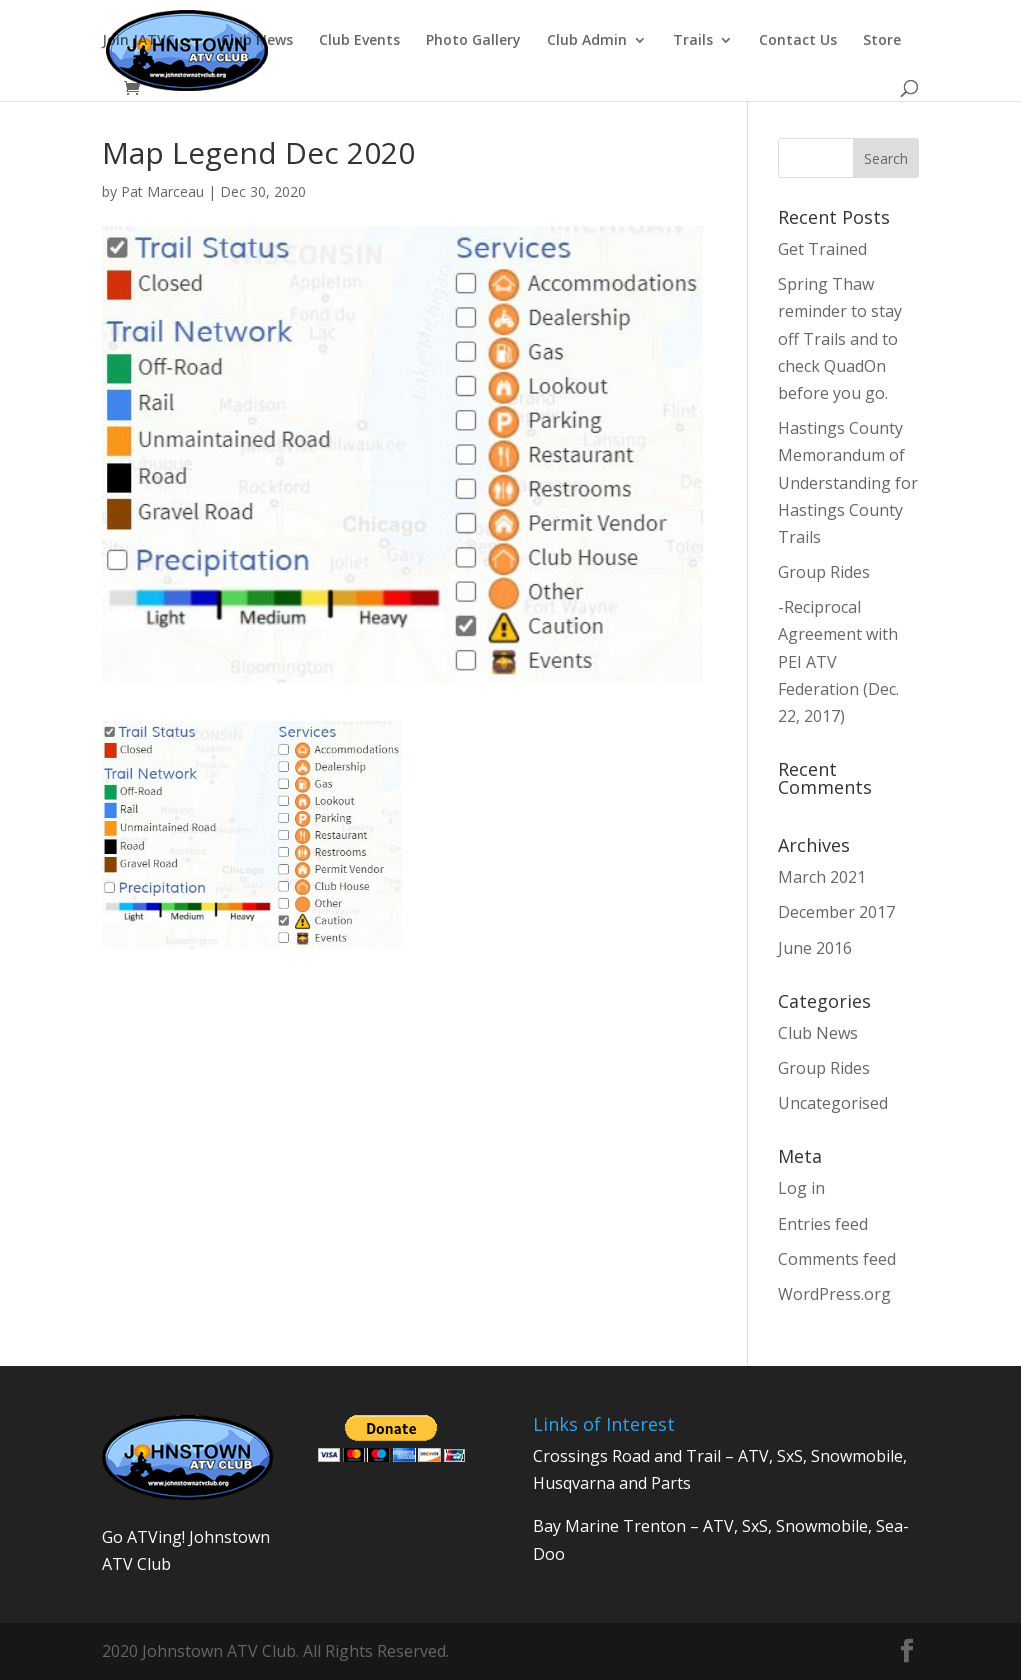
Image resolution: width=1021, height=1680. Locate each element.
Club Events (359, 41)
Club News (257, 41)
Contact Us (798, 41)
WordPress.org (834, 1294)
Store (882, 41)
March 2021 (822, 877)
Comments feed (837, 1259)
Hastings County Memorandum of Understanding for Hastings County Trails (848, 482)
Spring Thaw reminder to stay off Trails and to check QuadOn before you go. (840, 338)
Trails (693, 41)
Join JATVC (138, 41)
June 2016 (815, 948)
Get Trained (822, 249)
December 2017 (836, 912)
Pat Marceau (162, 191)
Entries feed (823, 1224)
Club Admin (587, 41)
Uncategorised (833, 1103)
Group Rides (824, 572)
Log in (801, 1188)
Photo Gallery (473, 41)
